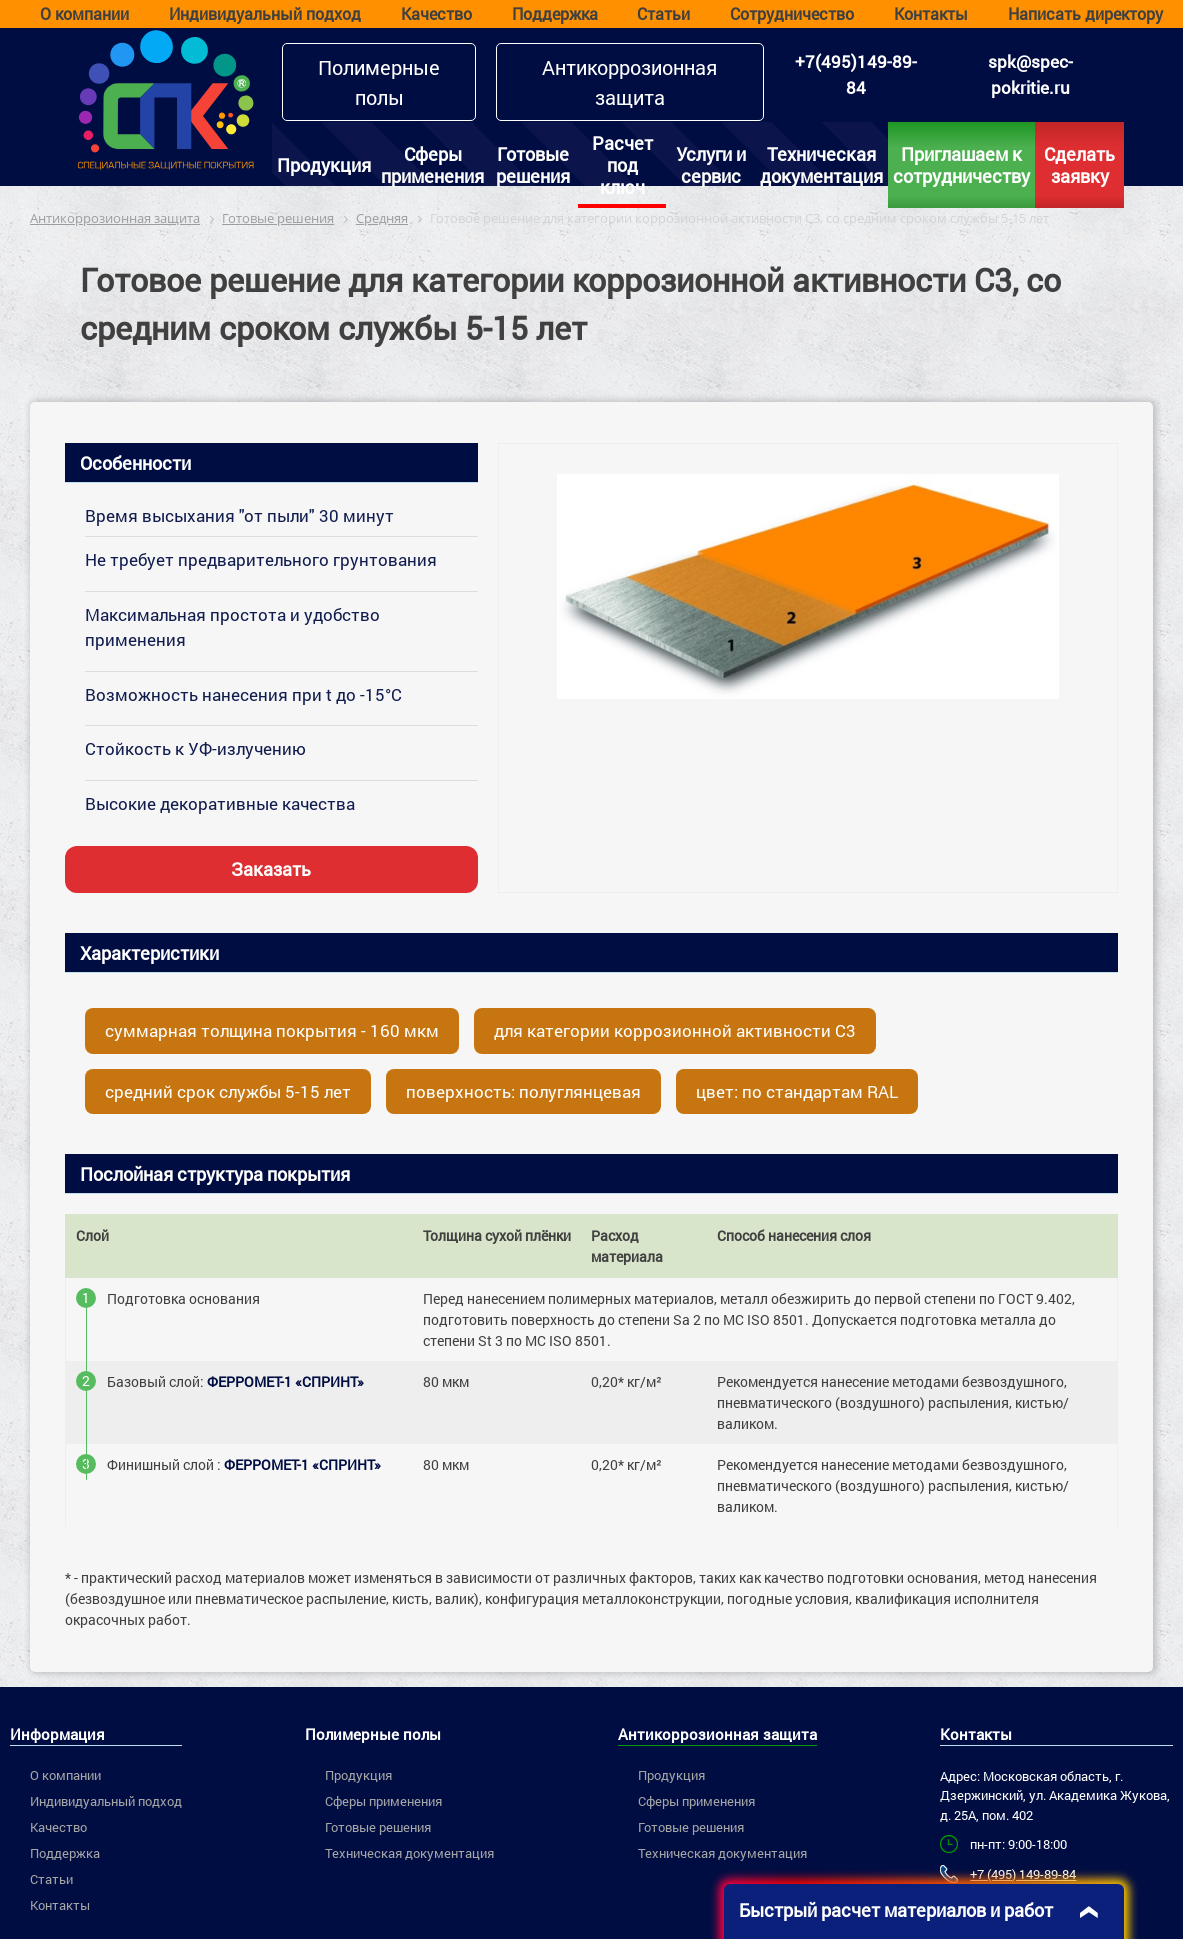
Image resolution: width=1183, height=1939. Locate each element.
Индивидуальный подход (265, 13)
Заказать (271, 869)
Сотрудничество (792, 13)
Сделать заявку (1079, 165)
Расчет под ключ (622, 165)
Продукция (324, 165)
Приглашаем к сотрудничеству (961, 165)
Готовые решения (533, 165)
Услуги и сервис (711, 165)
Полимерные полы (379, 82)
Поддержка (555, 13)
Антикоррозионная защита (629, 82)
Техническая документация (821, 165)
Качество (436, 13)
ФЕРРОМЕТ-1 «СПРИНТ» (285, 1381)
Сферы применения (432, 165)
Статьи (663, 13)
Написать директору (1085, 13)
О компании (84, 13)
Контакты (931, 13)
